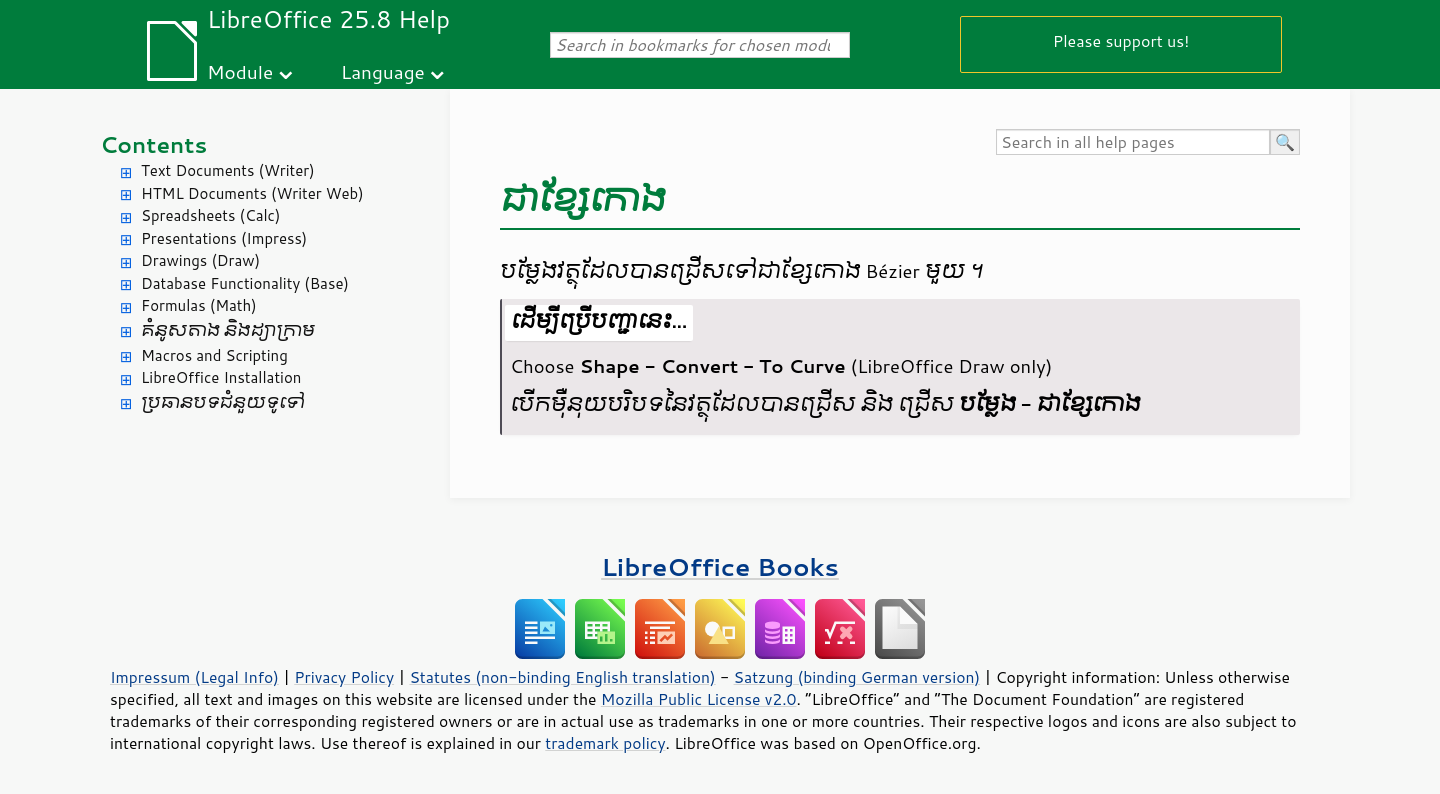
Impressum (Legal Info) (194, 677)
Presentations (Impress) (224, 238)
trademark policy (605, 743)
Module (240, 71)
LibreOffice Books (720, 566)
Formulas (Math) (199, 305)
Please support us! (1121, 40)
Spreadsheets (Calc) (210, 215)
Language (383, 71)
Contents (153, 144)
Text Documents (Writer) (228, 170)
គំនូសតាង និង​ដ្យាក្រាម (228, 330)
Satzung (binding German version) (857, 677)
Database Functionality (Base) (245, 283)
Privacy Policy (344, 677)
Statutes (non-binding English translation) (562, 677)
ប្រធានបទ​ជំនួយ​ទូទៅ (223, 402)
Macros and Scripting (214, 355)
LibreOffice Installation (221, 377)
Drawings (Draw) (200, 260)
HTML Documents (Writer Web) (252, 193)
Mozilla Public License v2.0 (699, 699)
